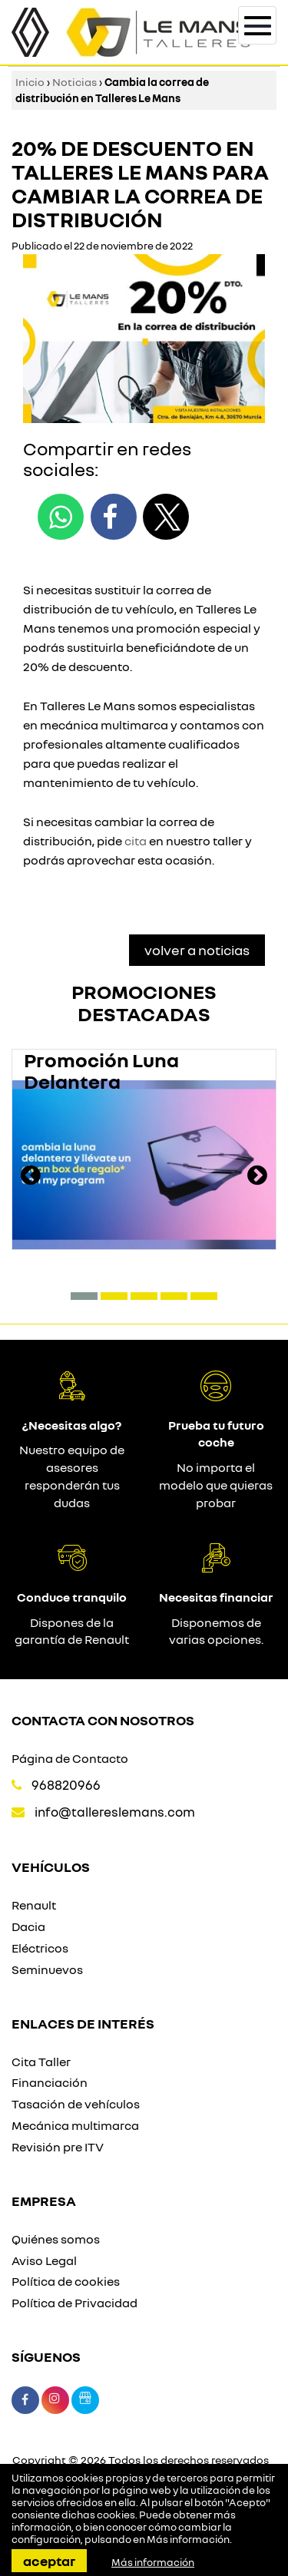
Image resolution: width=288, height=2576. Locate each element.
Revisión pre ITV (58, 2146)
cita (135, 840)
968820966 (66, 1785)
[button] (84, 1296)
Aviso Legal (44, 2260)
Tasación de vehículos (76, 2103)
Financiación (50, 2082)
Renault (34, 1905)
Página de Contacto (70, 1758)
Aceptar (49, 2560)
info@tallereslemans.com (115, 1812)
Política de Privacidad (74, 2302)
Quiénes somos (56, 2239)
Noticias (74, 81)
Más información (188, 2539)
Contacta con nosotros (103, 1719)
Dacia (28, 1926)
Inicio (30, 81)
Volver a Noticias (197, 949)
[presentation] (31, 1177)
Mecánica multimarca (75, 2125)
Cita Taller (41, 2061)
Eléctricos (40, 1948)
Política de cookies (66, 2281)
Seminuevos (47, 1969)
